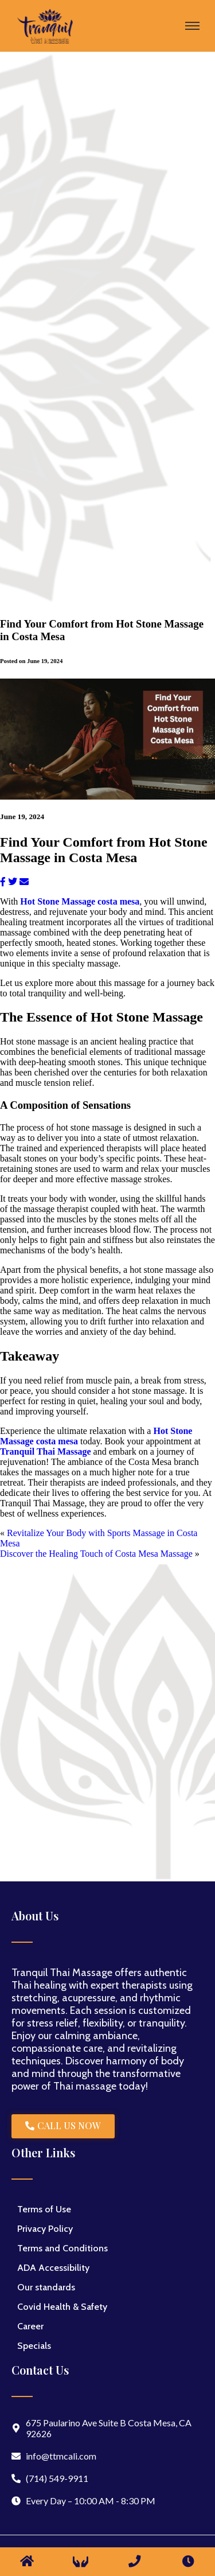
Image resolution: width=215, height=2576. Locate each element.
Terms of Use (44, 2209)
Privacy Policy (45, 2228)
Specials (34, 2345)
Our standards (46, 2287)
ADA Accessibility (53, 2267)
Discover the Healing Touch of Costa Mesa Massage (96, 1553)
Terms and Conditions (62, 2248)
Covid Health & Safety (62, 2306)
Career (30, 2326)
